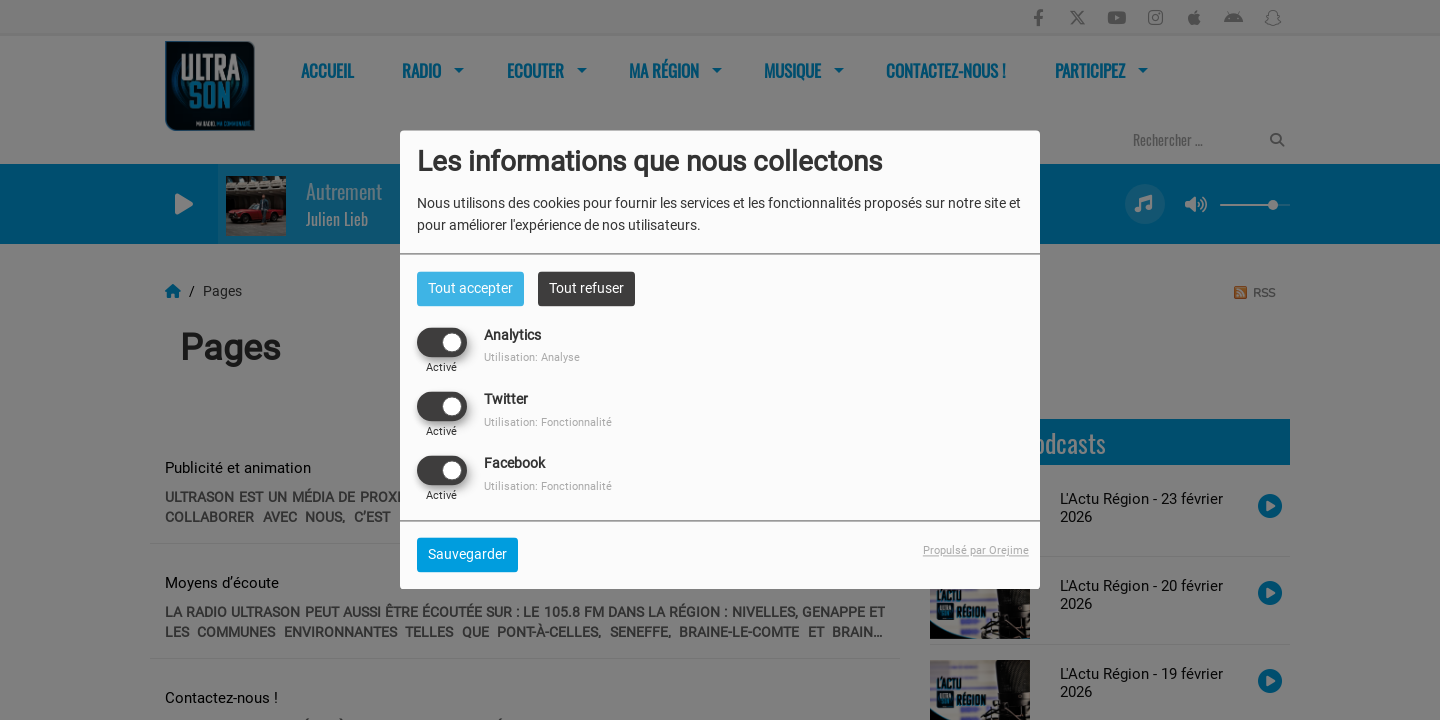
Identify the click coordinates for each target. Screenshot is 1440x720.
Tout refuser (586, 288)
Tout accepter (470, 288)
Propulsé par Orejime (976, 551)
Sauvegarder (467, 555)
